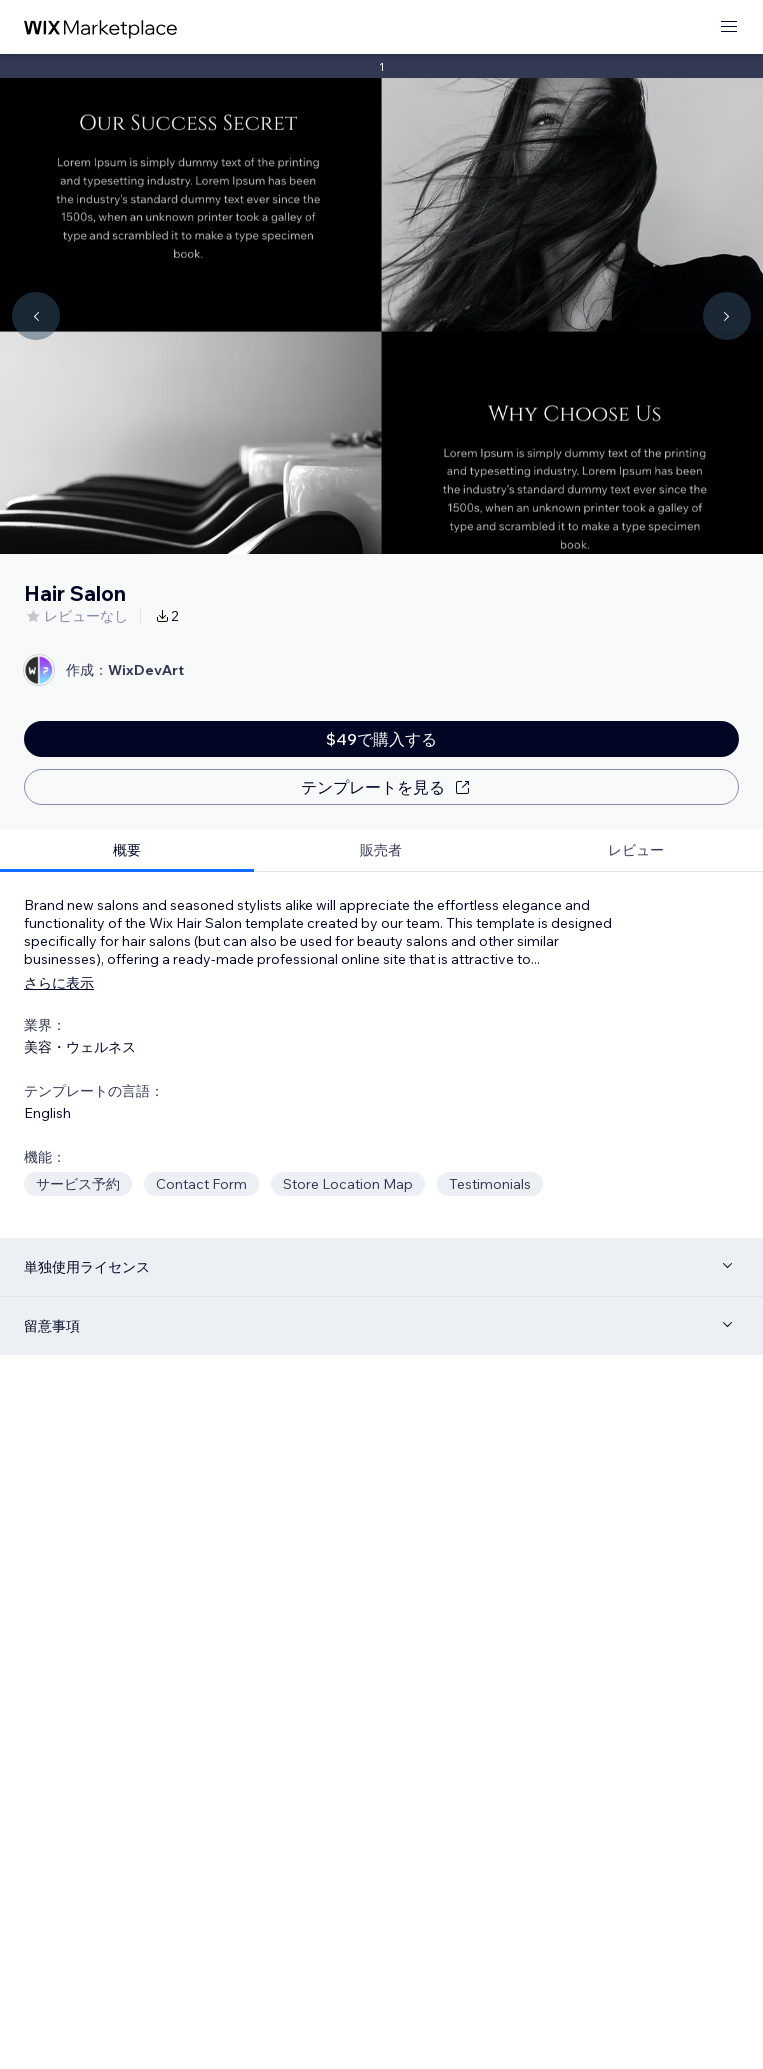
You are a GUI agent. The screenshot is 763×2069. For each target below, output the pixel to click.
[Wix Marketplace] (101, 27)
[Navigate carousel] (36, 316)
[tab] (127, 850)
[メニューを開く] (729, 27)
